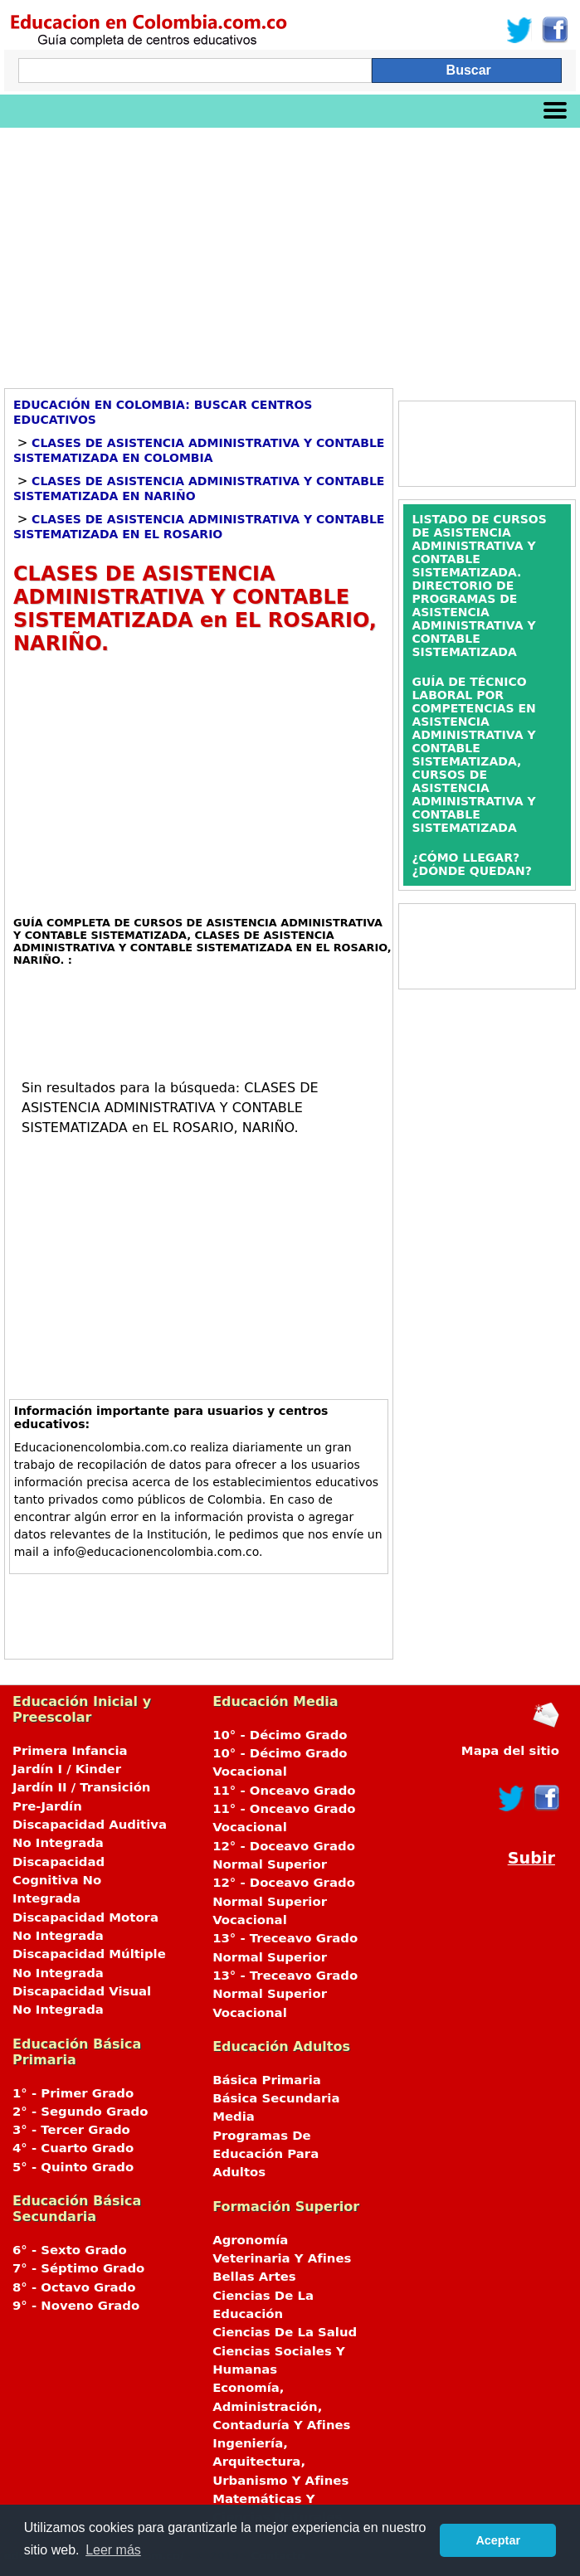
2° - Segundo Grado (80, 2111)
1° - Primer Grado (73, 2093)
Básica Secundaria (275, 2098)
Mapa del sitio (510, 1750)
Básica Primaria (266, 2080)
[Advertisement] (290, 252)
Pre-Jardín (47, 1806)
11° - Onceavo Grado (283, 1790)
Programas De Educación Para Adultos (265, 2154)
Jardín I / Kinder (66, 1769)
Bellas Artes (254, 2276)
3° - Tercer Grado (71, 2129)
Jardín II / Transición (81, 1787)
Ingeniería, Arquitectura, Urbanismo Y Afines (280, 2462)
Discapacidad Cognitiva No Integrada (58, 1880)
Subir (531, 1858)
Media (233, 2116)
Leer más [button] (113, 2550)
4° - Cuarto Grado (73, 2148)
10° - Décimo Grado (279, 1735)
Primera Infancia (70, 1750)
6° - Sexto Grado (69, 2250)
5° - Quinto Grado (73, 2167)
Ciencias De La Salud (284, 2332)
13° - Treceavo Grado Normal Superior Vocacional (285, 1994)
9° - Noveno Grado (75, 2305)
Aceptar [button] (497, 2540)
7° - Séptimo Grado (78, 2268)
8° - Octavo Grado (73, 2287)
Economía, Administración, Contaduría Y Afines (281, 2406)
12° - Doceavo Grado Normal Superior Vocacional (283, 1901)
